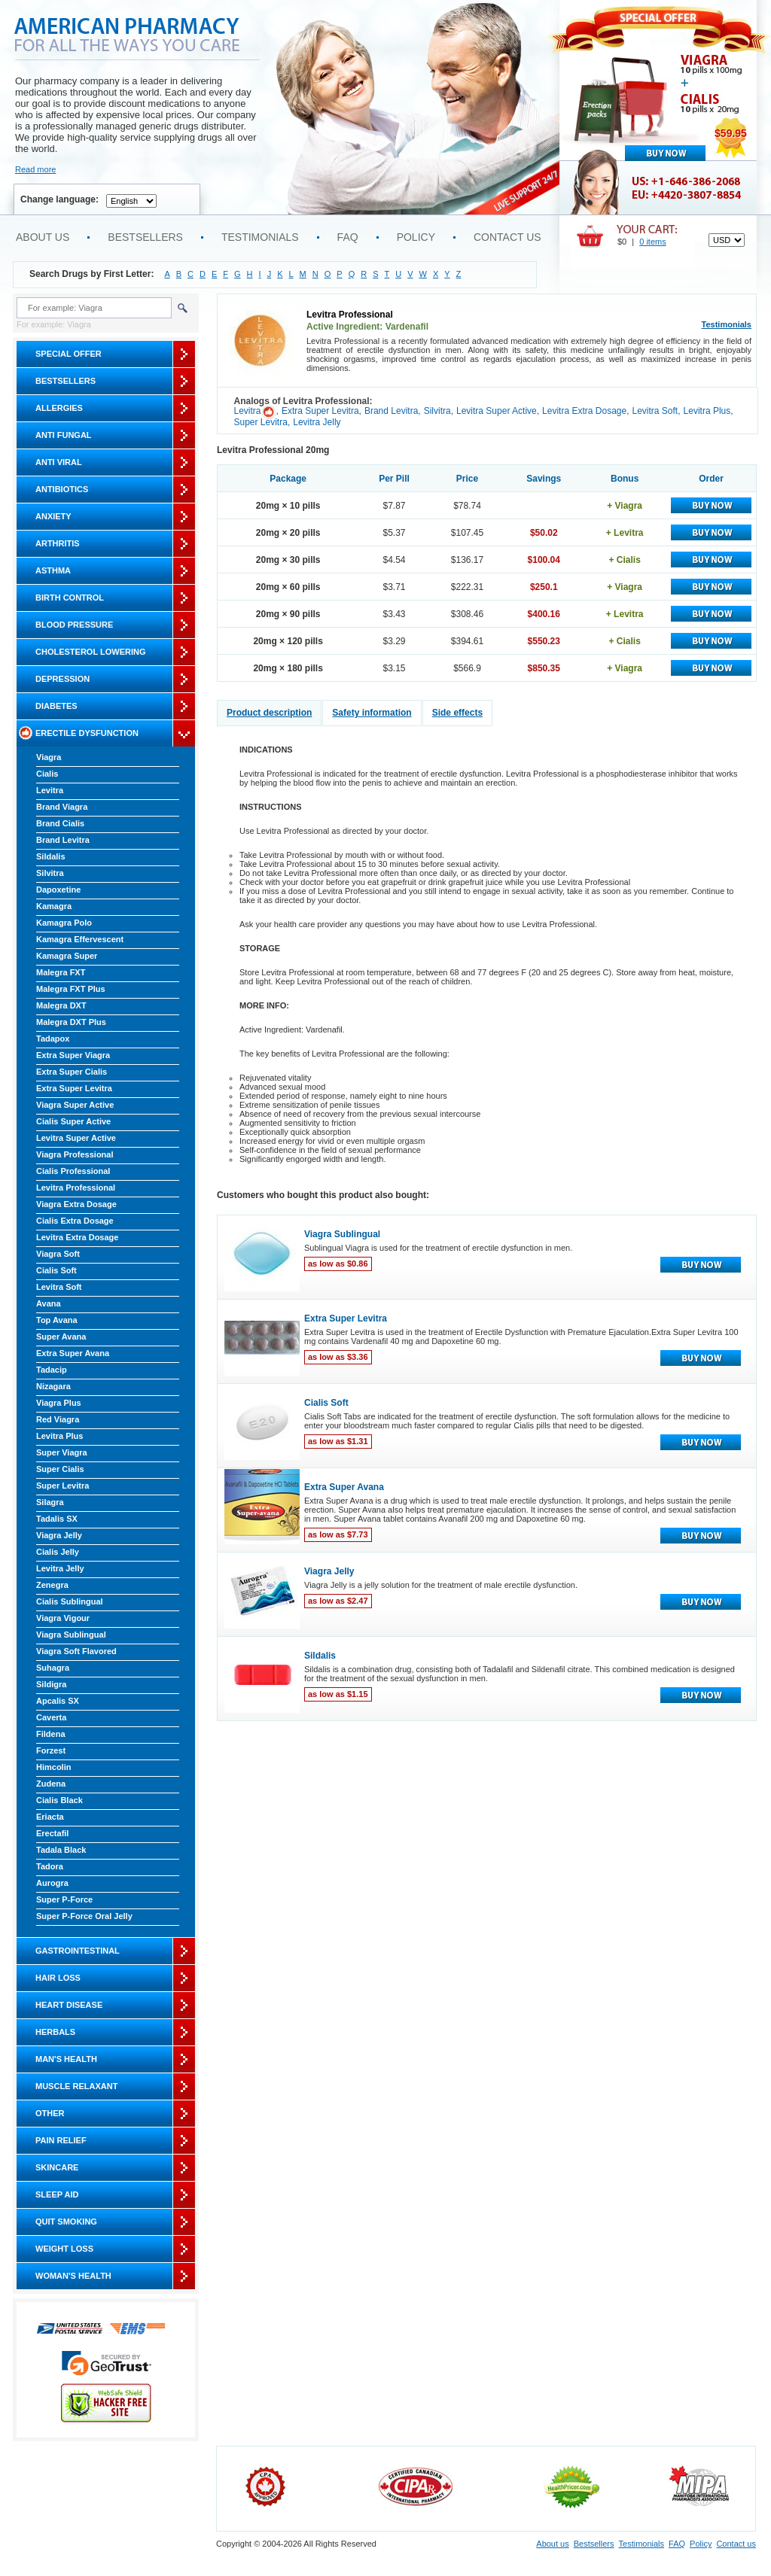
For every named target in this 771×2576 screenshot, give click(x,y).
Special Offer (68, 353)
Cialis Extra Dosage (75, 1220)
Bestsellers (145, 237)
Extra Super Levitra (74, 1088)
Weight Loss (64, 2248)
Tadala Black (61, 1849)
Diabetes (56, 705)
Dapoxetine (58, 889)
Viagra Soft (58, 1253)
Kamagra (54, 906)
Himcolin (53, 1767)
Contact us (507, 237)
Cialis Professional (73, 1170)
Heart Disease (68, 2004)
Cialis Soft (56, 1270)
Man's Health (66, 2059)
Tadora (49, 1866)
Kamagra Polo (64, 922)
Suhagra (52, 1667)
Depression (62, 678)
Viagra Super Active (75, 1104)
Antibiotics (61, 489)
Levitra (49, 790)
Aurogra (52, 1882)
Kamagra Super (66, 955)
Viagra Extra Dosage (76, 1204)
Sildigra (51, 1684)
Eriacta (50, 1816)
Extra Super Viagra (73, 1055)
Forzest (51, 1750)
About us (42, 237)
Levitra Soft (59, 1286)
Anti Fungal (63, 434)
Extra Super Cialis (71, 1071)
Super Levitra (62, 1485)
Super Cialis (60, 1469)
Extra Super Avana (72, 1353)
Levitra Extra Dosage (77, 1237)
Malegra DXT (61, 1005)
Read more (35, 169)
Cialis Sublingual (69, 1601)
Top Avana (57, 1319)
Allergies (59, 407)
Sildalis (51, 856)
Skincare (56, 2167)
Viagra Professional (75, 1154)
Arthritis (57, 543)
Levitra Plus (59, 1435)
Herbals (55, 2031)
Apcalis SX (57, 1700)
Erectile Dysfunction (87, 733)
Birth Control (69, 597)
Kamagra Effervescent (79, 939)
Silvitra (50, 872)
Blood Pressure (74, 624)
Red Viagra (57, 1419)
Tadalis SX (57, 1518)
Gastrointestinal (77, 1950)
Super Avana (61, 1336)
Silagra (50, 1502)
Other (50, 2113)
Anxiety (53, 516)
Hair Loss (58, 1977)
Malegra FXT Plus (70, 988)
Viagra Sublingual (71, 1634)
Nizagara (53, 1386)
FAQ (347, 237)
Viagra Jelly (59, 1535)
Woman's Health (73, 2275)
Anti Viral (58, 462)
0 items (652, 241)
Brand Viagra (61, 806)
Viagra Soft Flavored (76, 1651)
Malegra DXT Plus (71, 1021)
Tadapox (52, 1038)
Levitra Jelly (60, 1568)
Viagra (48, 757)
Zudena (51, 1783)
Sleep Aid (56, 2194)
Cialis (47, 773)
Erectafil (52, 1833)
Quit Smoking (66, 2221)
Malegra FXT (60, 972)
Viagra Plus (58, 1402)
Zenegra (52, 1584)
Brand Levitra (63, 839)
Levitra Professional (75, 1187)
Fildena (51, 1733)
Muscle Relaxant (76, 2086)
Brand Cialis (60, 823)
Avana (48, 1303)
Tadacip (51, 1369)
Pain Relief (61, 2140)
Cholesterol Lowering (90, 651)
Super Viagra (61, 1452)
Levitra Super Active (76, 1137)
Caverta (51, 1717)
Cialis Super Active (73, 1121)
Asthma (53, 570)
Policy (416, 237)
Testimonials (260, 237)
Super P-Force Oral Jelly (84, 1916)
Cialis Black (59, 1800)
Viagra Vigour (63, 1618)
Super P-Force (64, 1899)
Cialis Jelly (57, 1551)
